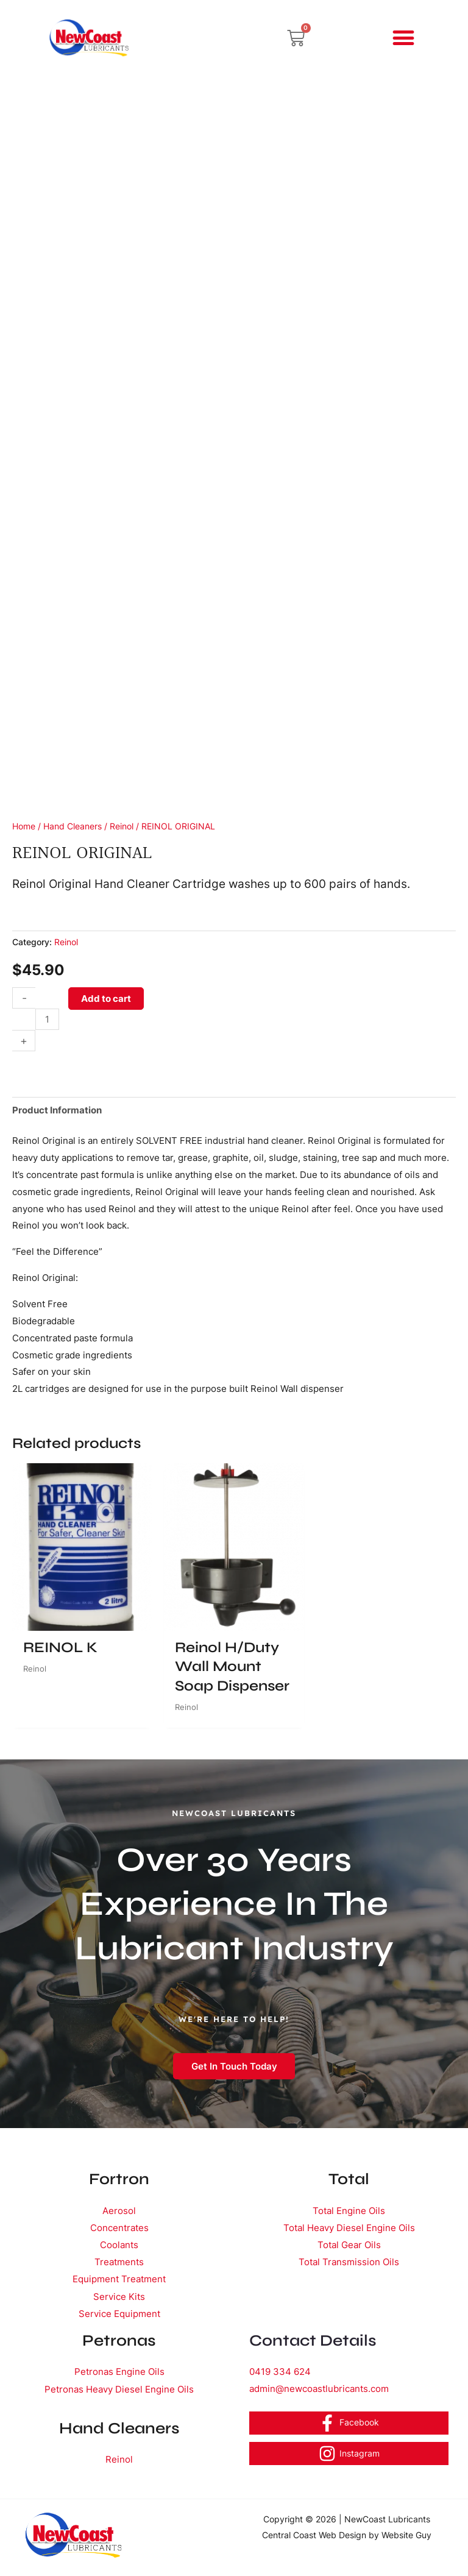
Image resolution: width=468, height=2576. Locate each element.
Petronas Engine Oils (119, 2370)
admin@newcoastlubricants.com (319, 2387)
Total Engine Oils (349, 2210)
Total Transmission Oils (349, 2261)
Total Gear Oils (349, 2244)
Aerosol (119, 2210)
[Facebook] (348, 2421)
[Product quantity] (47, 1019)
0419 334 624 (280, 2370)
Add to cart (106, 998)
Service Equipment (119, 2312)
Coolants (119, 2244)
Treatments (119, 2261)
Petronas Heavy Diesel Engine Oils (119, 2387)
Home (23, 826)
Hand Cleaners (72, 826)
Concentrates (119, 2227)
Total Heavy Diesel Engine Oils (349, 2227)
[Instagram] (348, 2451)
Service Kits (119, 2295)
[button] (403, 38)
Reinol (121, 826)
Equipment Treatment (119, 2278)
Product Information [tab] (57, 1110)
